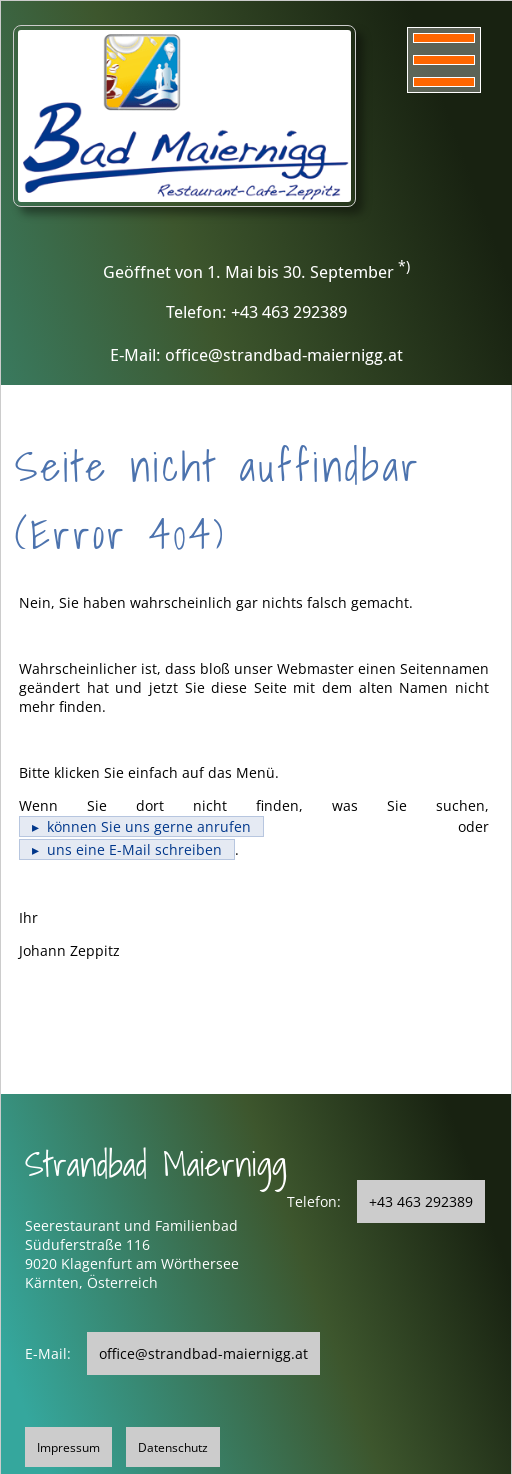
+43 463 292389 (421, 1201)
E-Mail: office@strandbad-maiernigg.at (256, 354)
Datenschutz (173, 1447)
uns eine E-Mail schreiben (134, 849)
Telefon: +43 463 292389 (256, 311)
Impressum (68, 1447)
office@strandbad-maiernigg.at (203, 1353)
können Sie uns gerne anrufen (149, 826)
